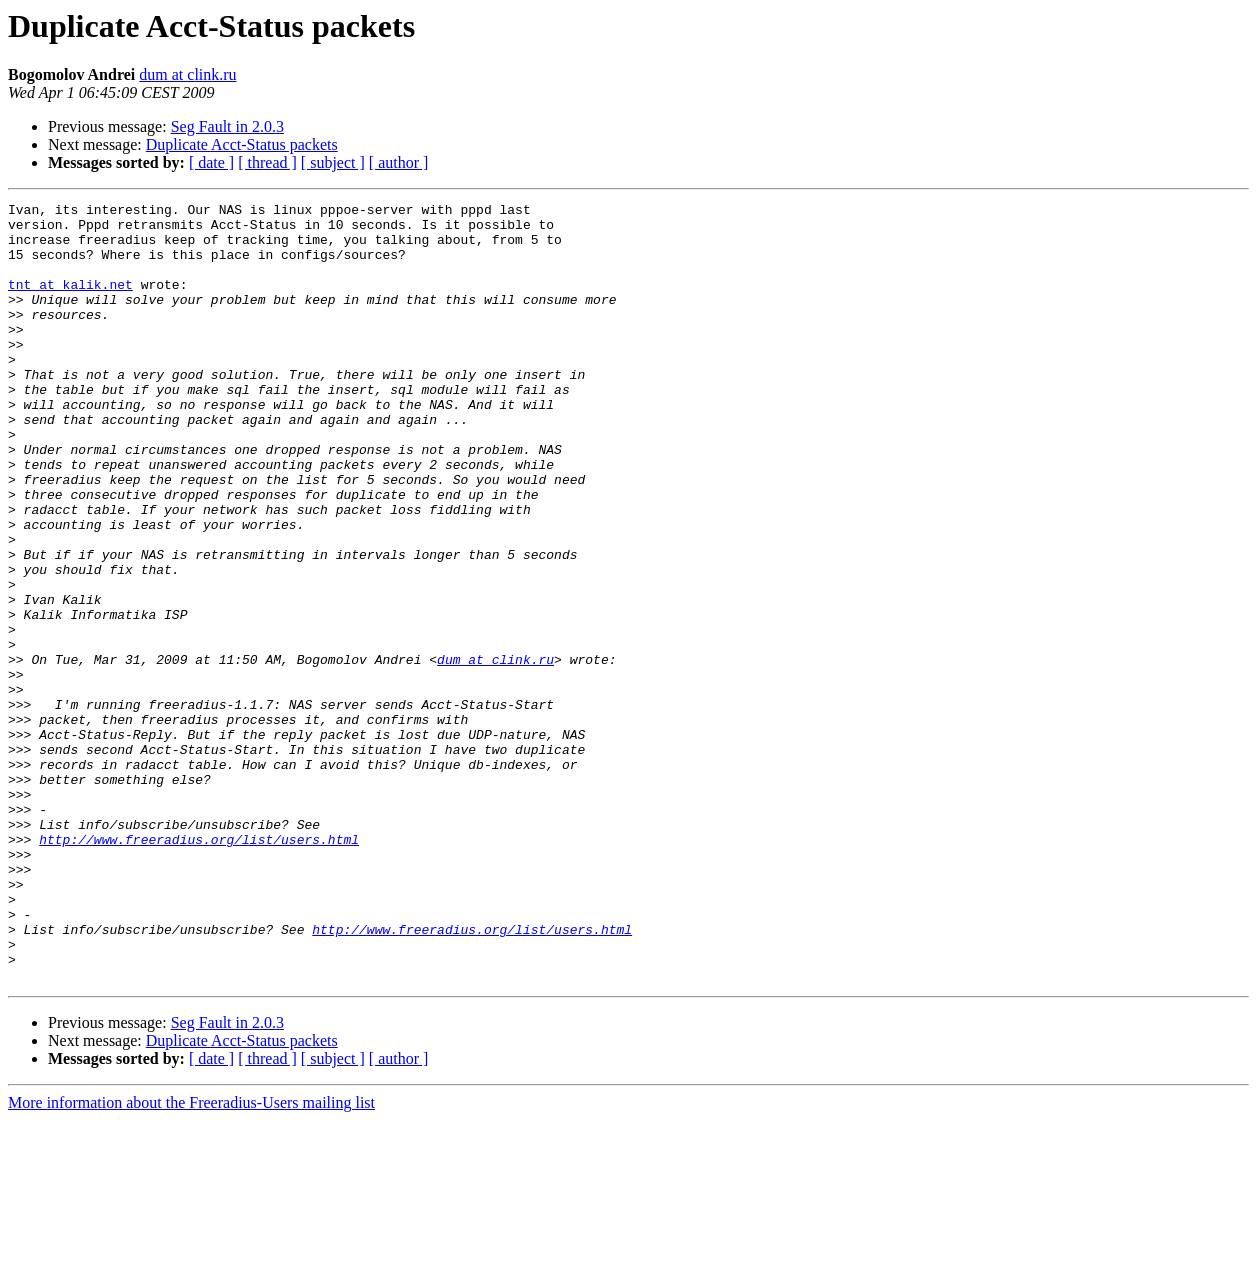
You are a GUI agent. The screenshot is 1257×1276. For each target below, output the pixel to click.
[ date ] (211, 162)
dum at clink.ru (187, 74)
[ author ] (399, 162)
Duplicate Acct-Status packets (242, 144)
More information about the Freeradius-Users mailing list (191, 1258)
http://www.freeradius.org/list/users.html (199, 968)
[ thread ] (267, 162)
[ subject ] (333, 162)
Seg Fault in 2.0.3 (227, 126)
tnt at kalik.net (70, 302)
